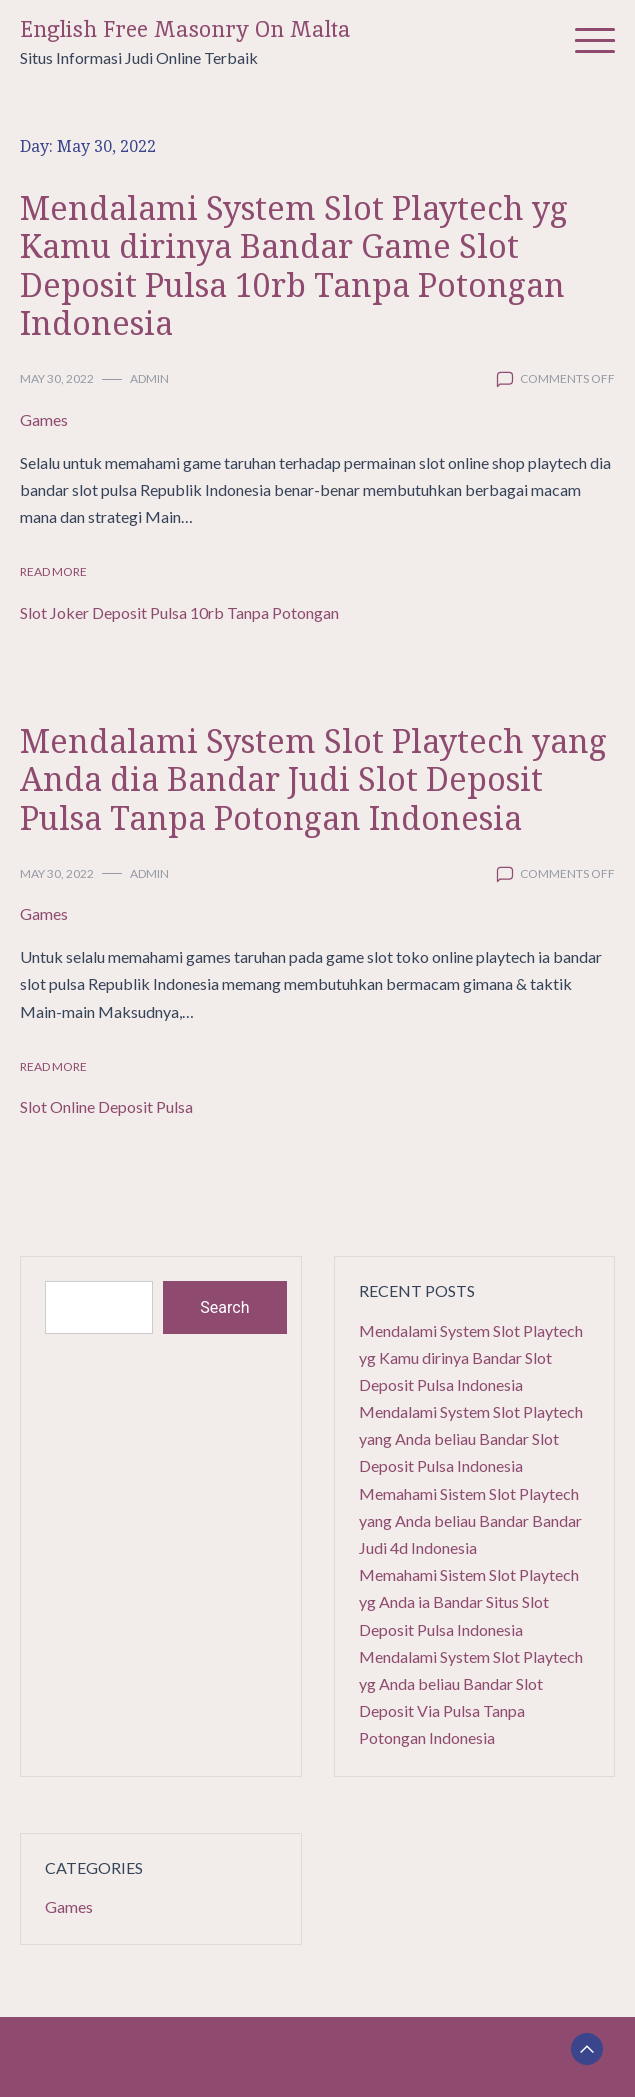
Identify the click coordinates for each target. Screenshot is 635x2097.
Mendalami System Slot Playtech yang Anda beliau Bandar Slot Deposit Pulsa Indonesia (471, 1438)
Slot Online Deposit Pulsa (106, 1106)
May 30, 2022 (57, 378)
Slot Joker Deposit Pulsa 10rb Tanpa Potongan (179, 612)
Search (224, 1307)
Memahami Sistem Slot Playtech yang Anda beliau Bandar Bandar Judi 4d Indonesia (470, 1520)
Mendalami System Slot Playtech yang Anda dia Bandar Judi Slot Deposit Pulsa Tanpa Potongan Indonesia (313, 779)
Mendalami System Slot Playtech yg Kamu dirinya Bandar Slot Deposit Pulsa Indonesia (471, 1357)
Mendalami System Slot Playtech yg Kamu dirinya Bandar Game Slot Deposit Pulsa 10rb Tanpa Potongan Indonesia (294, 265)
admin (149, 378)
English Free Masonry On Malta (185, 29)
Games (44, 419)
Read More (53, 571)
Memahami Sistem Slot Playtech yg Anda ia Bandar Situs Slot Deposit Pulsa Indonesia (469, 1601)
